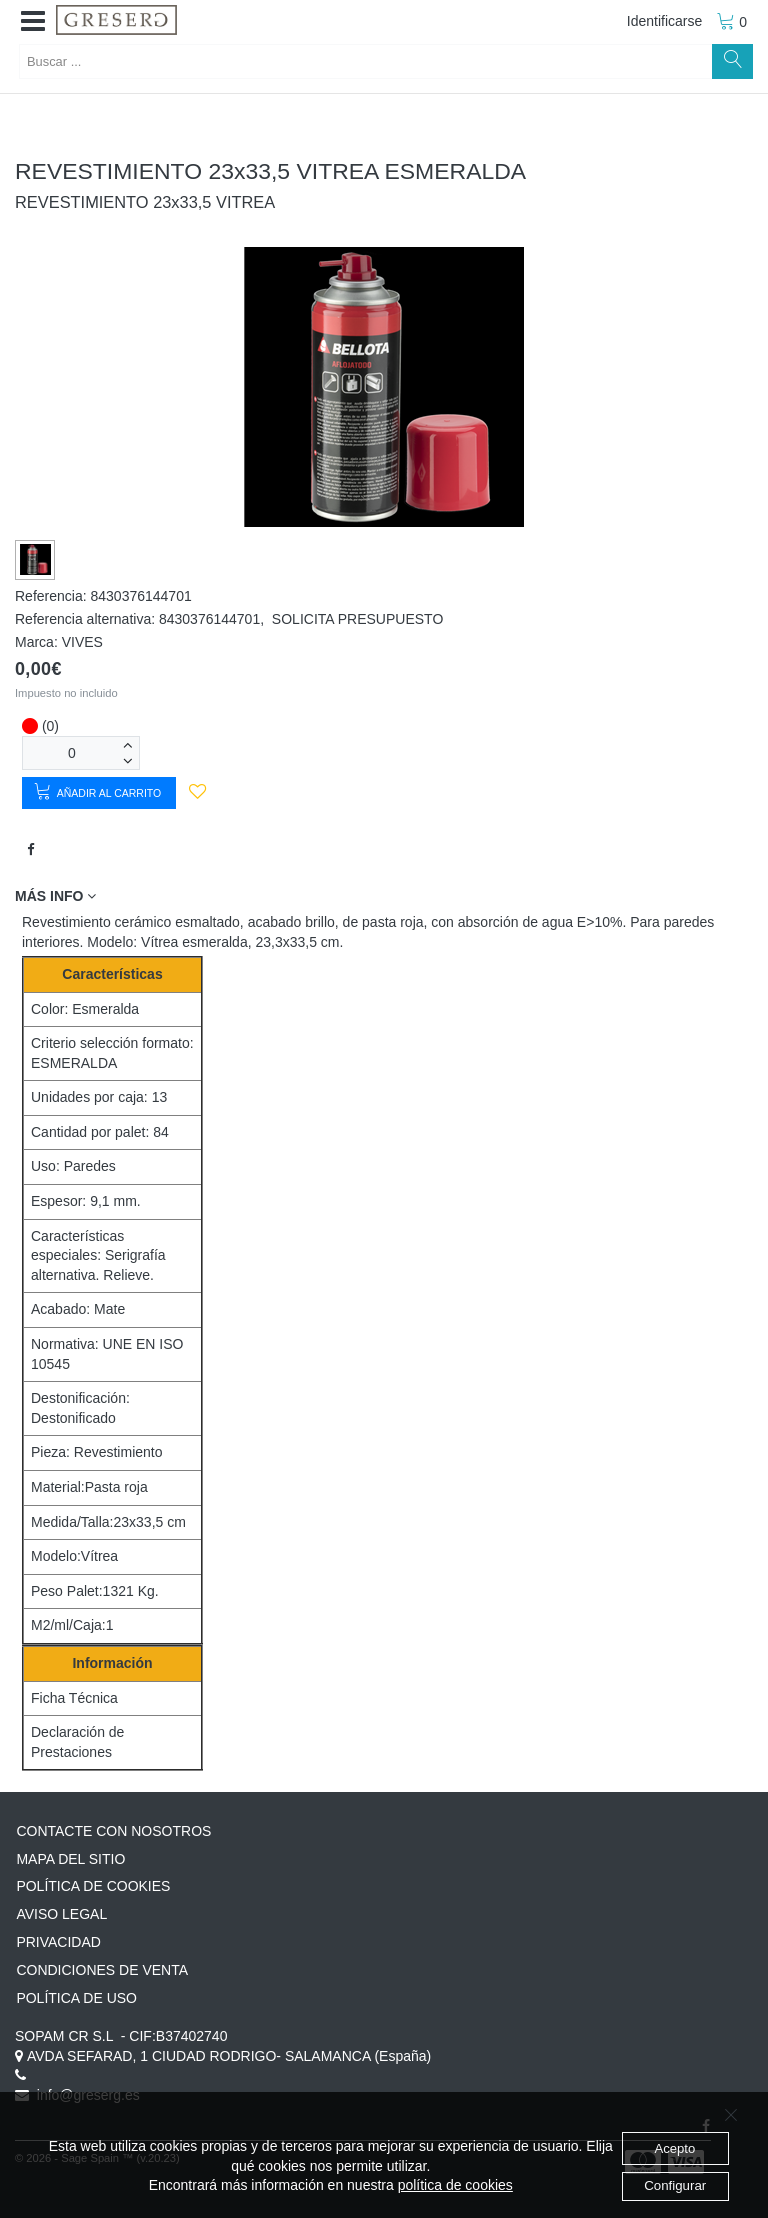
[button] (33, 22)
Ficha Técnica (74, 1698)
